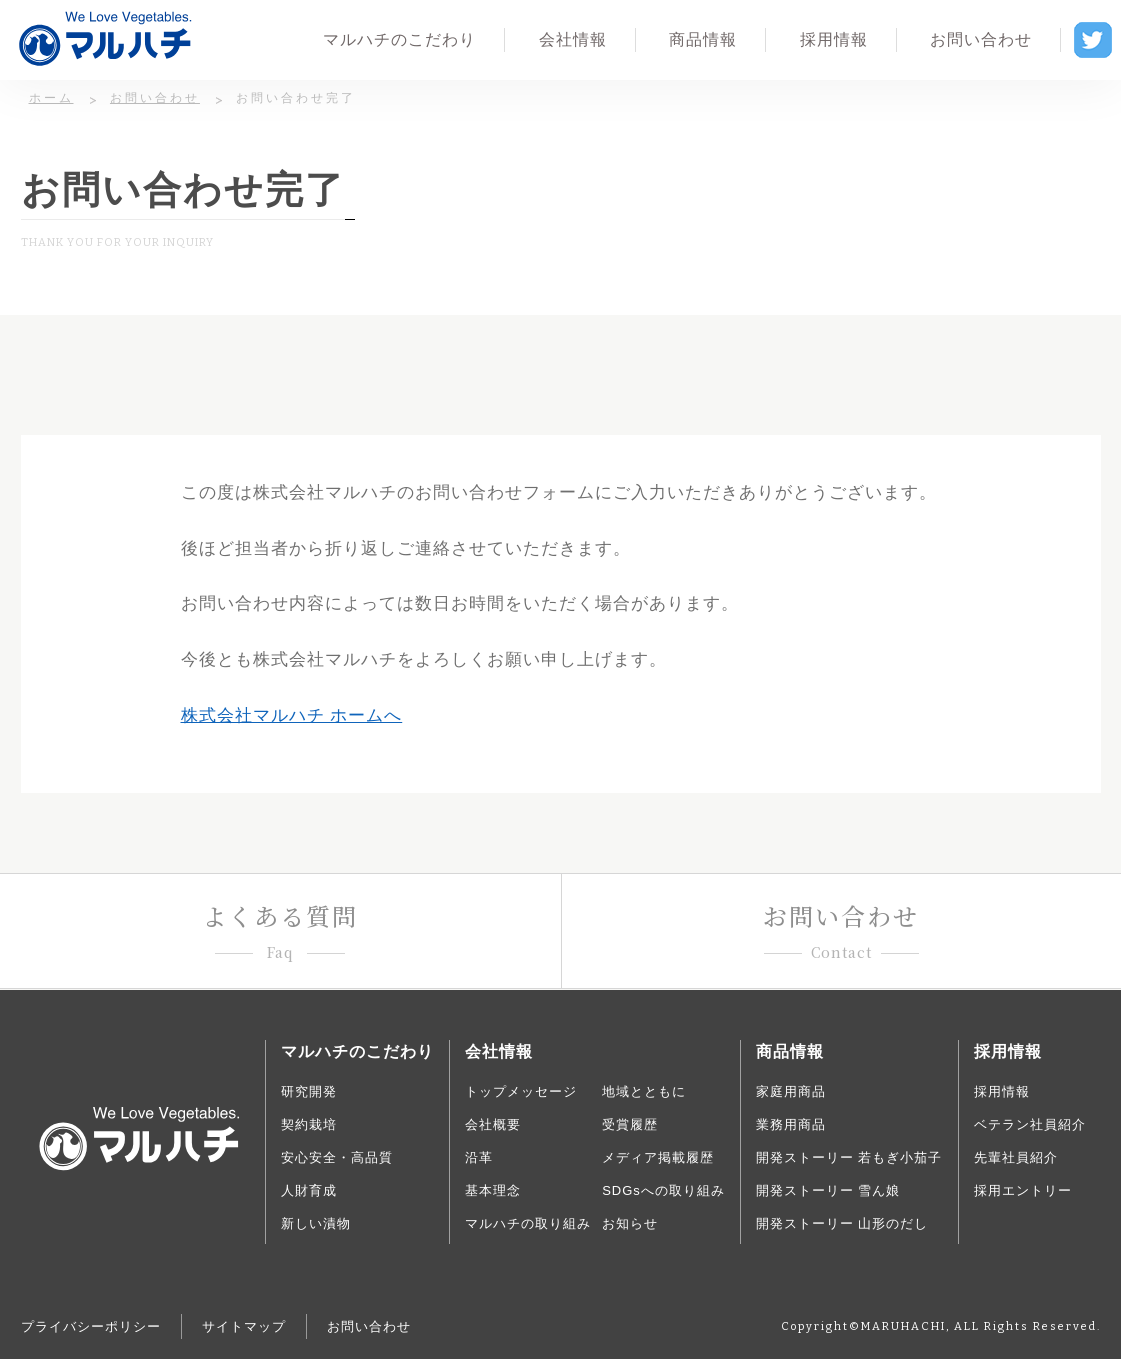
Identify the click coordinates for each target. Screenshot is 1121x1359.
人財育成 (309, 1190)
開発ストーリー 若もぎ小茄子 (849, 1157)
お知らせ (630, 1223)
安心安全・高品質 (337, 1157)
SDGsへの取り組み (663, 1190)
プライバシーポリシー (91, 1326)
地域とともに (644, 1091)
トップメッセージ (521, 1091)
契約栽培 (309, 1124)
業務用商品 (791, 1124)
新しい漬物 (316, 1223)
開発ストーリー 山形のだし (842, 1223)
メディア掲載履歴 (658, 1157)
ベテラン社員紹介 (1030, 1124)
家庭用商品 (791, 1091)
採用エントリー (1023, 1190)
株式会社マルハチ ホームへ (292, 715)
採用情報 (1002, 1091)
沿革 (479, 1157)
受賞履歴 (630, 1124)
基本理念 (493, 1190)
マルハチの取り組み (528, 1223)
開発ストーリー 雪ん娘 (828, 1190)
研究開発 (309, 1091)
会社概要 (493, 1124)
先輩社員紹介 (1016, 1157)
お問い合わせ (369, 1326)
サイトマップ (244, 1326)
